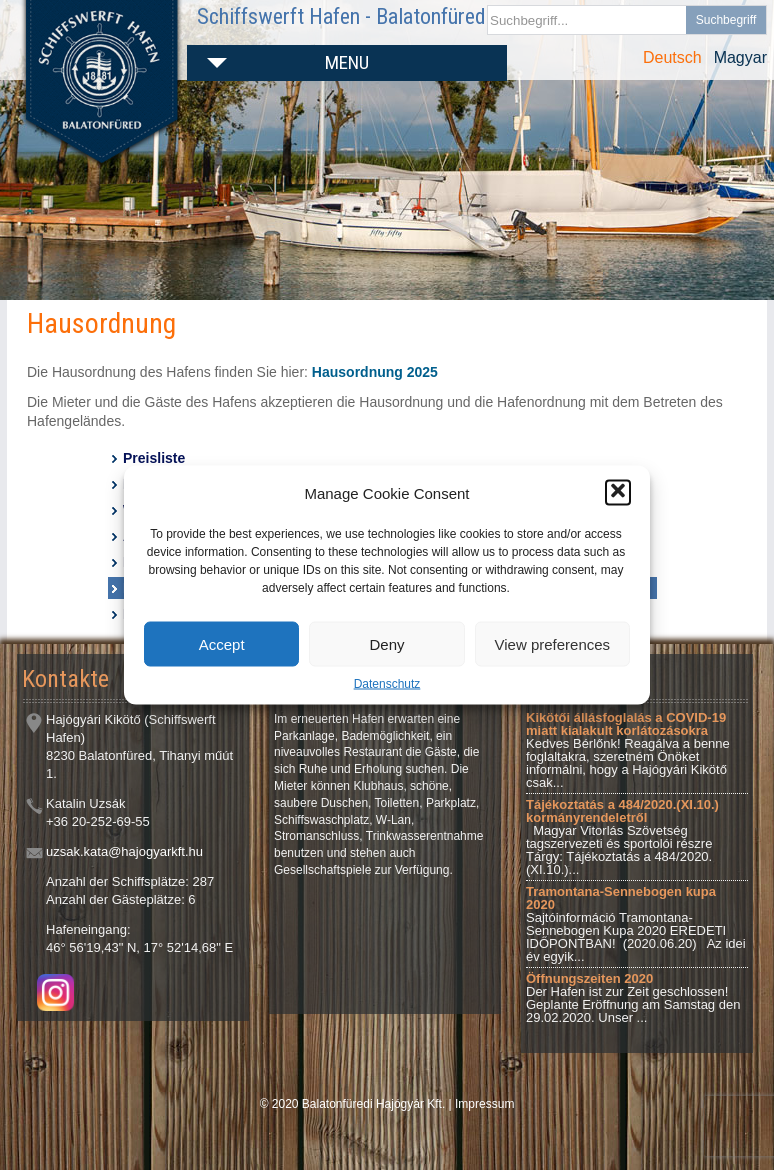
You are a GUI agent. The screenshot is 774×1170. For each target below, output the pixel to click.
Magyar (740, 57)
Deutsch (672, 57)
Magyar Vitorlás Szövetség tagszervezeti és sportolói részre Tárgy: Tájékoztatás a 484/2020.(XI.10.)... (622, 837)
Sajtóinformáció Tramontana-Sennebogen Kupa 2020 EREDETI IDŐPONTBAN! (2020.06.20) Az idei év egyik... (636, 924)
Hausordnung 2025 (375, 372)
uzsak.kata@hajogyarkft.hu (124, 851)
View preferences (553, 643)
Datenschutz (387, 684)
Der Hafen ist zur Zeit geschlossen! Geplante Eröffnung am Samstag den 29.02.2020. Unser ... (633, 998)
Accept (222, 643)
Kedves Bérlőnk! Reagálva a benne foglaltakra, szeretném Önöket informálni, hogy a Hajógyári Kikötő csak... (628, 750)
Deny (386, 643)
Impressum (484, 1104)
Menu (347, 62)
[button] (618, 493)
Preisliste (154, 458)
